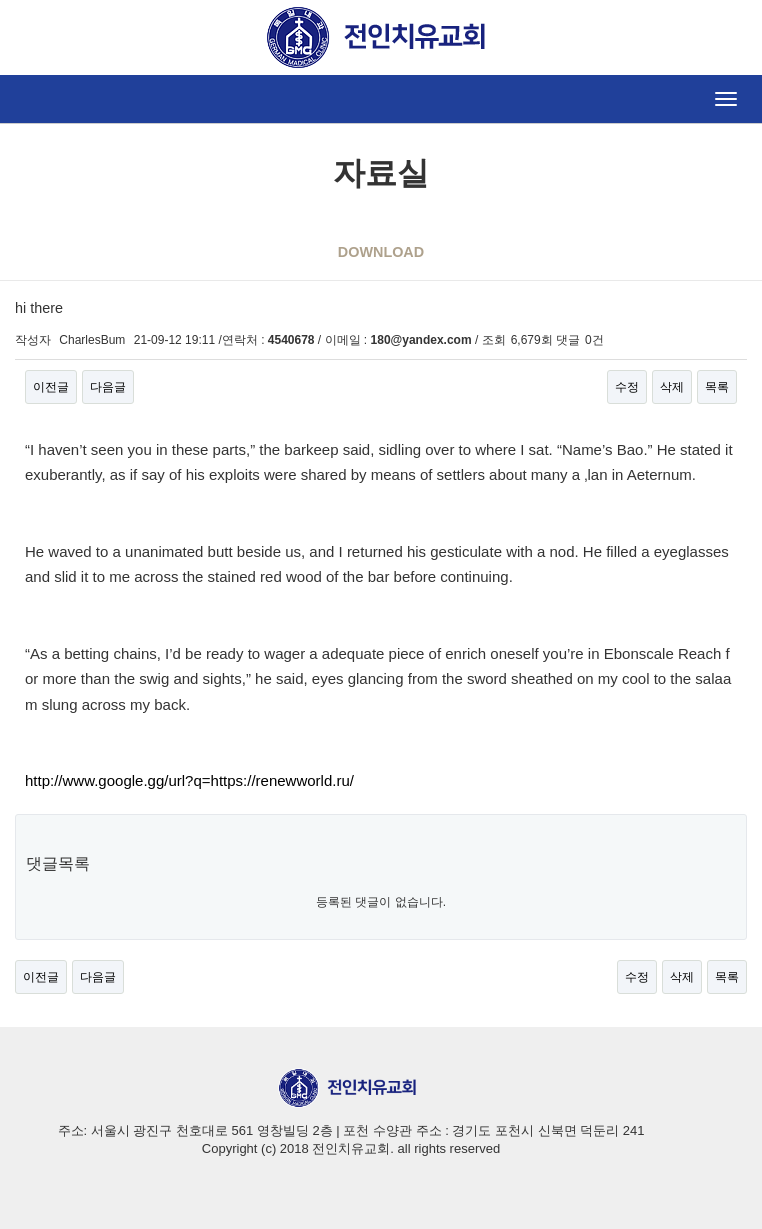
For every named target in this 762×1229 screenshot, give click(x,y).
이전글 (51, 387)
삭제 (672, 387)
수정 (627, 387)
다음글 (108, 387)
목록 (717, 387)
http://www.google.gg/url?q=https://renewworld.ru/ (189, 780)
